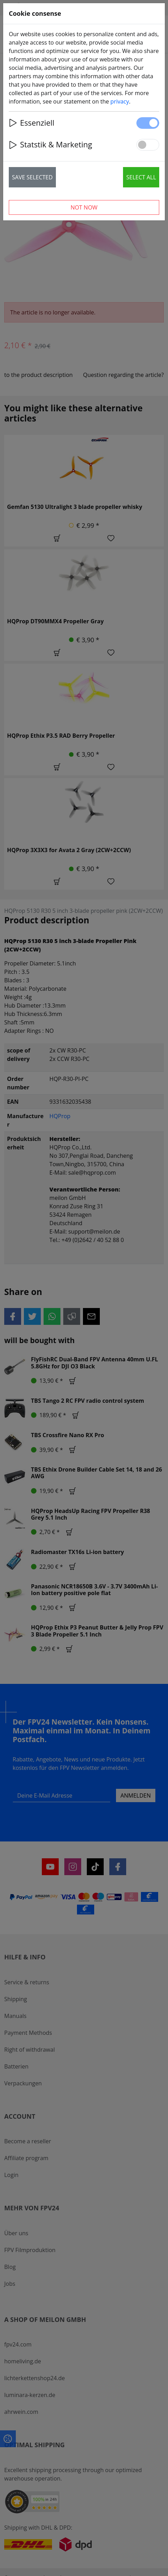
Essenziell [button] (31, 123)
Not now (84, 207)
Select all (141, 177)
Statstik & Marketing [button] (50, 144)
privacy (119, 101)
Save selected (32, 177)
